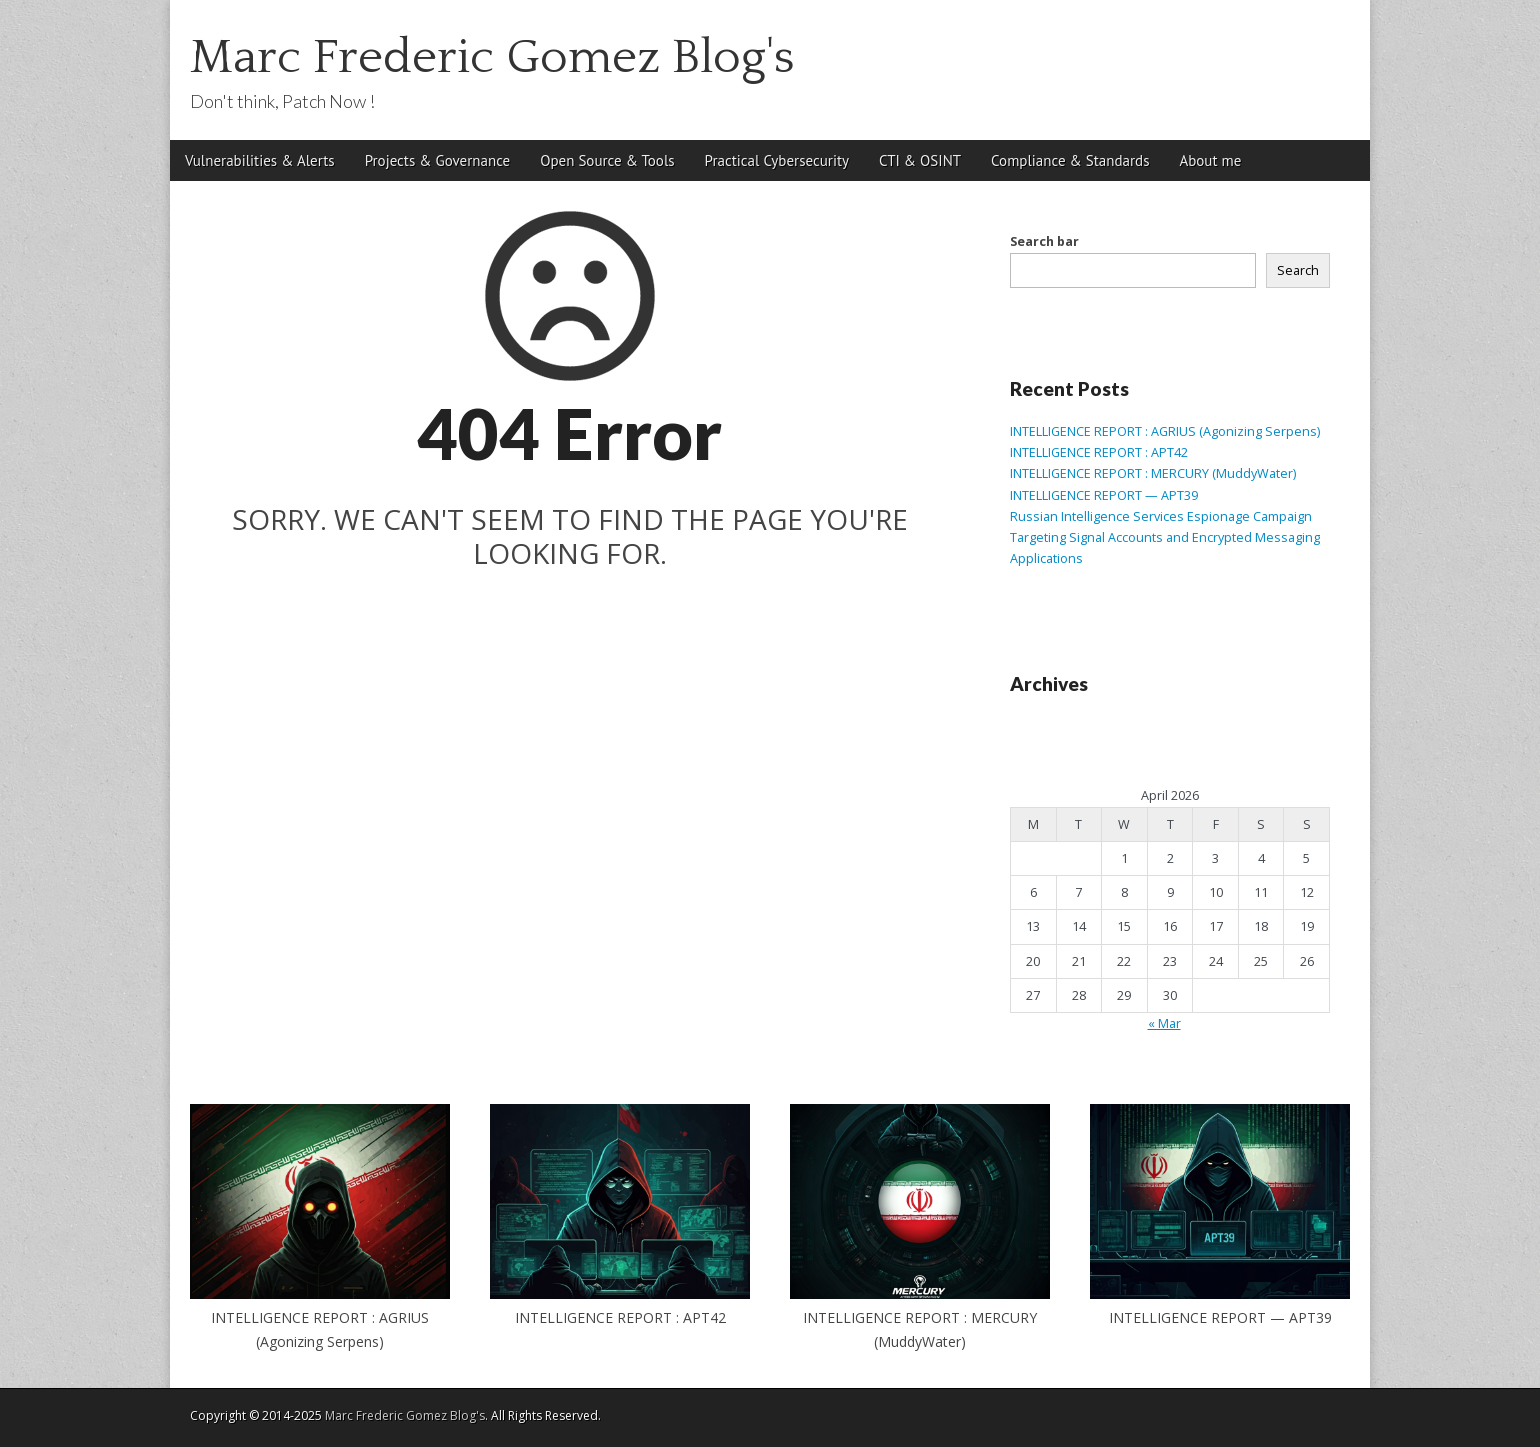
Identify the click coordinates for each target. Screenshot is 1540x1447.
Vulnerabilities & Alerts (260, 160)
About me (1210, 160)
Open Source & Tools (607, 160)
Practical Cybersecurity (777, 160)
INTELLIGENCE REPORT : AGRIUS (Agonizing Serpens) (1165, 431)
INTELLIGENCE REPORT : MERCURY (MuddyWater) (1153, 473)
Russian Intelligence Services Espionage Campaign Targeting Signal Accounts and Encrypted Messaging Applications (1165, 538)
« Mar (1164, 1023)
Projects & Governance (438, 160)
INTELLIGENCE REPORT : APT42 (1099, 452)
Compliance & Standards (1070, 160)
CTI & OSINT (920, 160)
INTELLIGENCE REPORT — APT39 (1104, 495)
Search (1298, 270)
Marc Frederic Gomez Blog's (492, 57)
